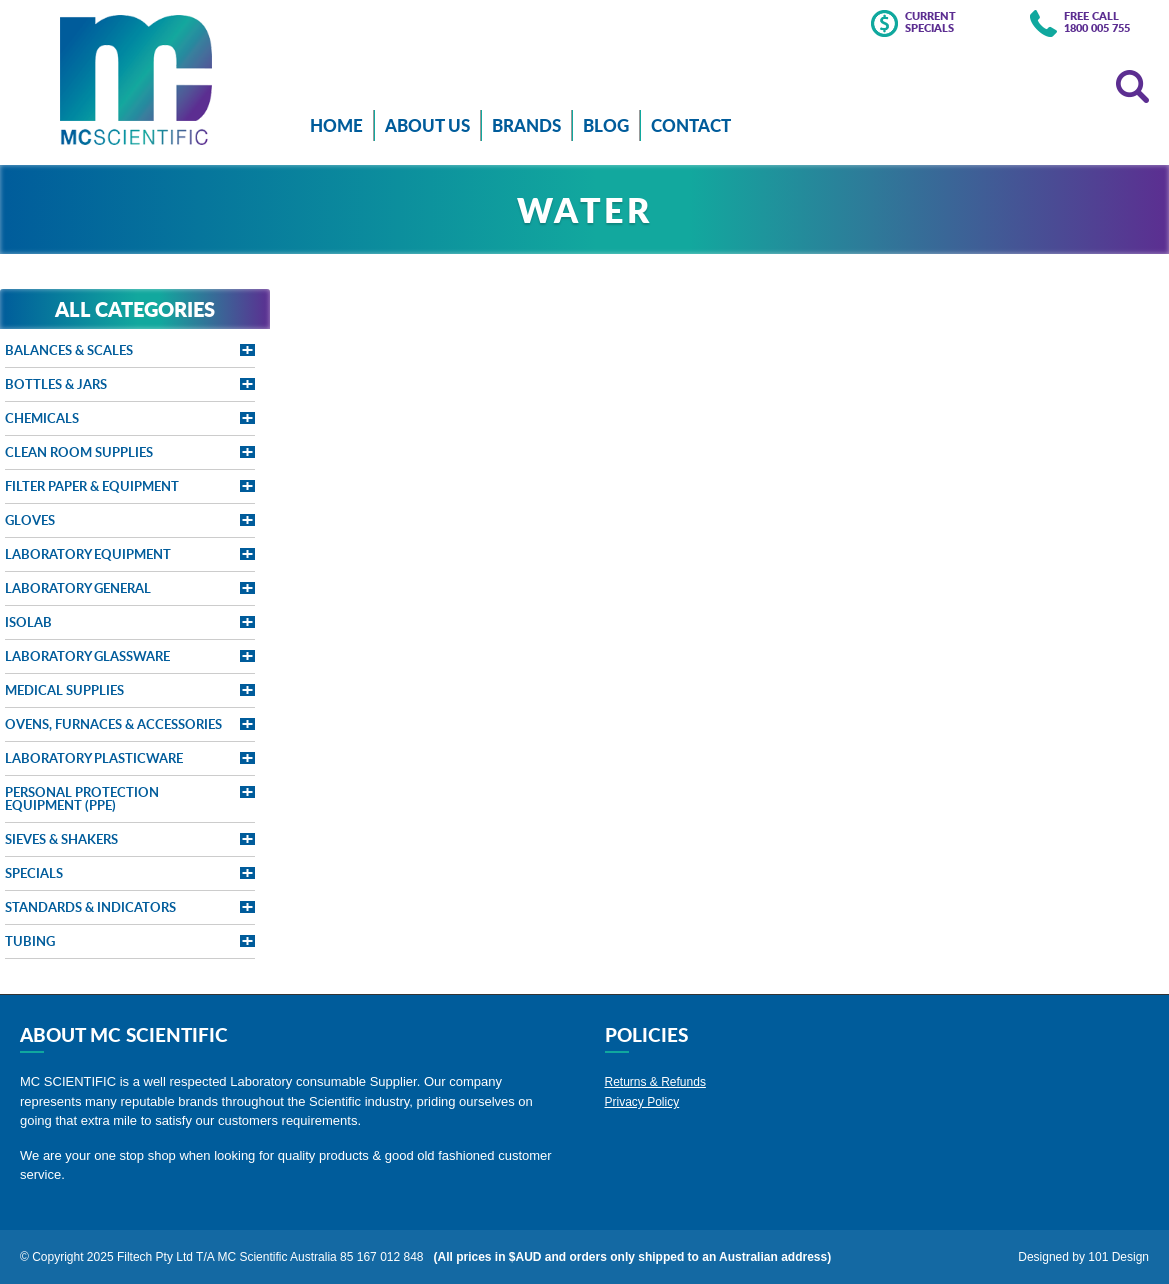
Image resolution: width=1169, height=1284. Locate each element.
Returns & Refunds (655, 1082)
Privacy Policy (642, 1102)
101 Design (1118, 1257)
